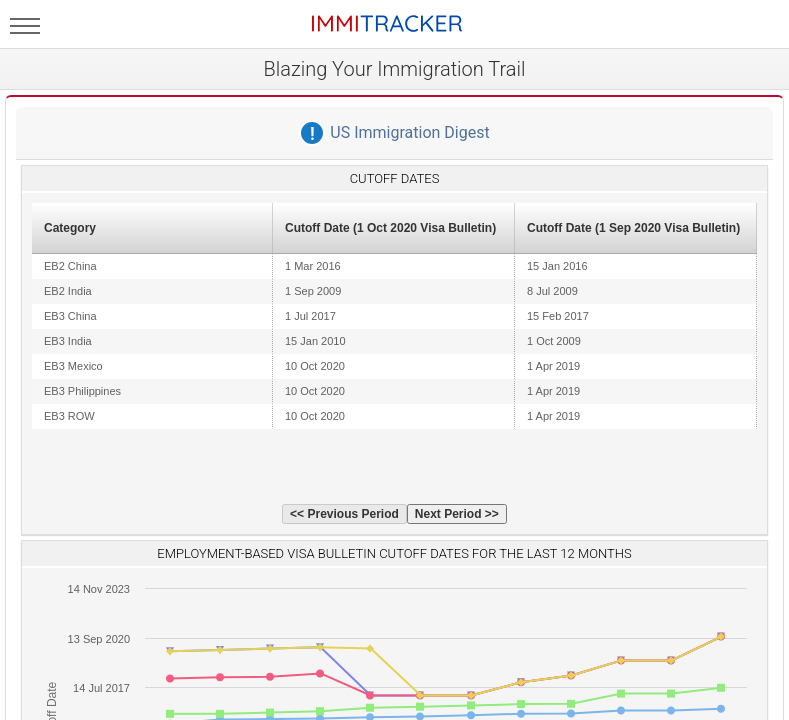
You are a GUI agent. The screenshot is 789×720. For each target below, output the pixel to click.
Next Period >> (457, 514)
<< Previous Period (344, 514)
